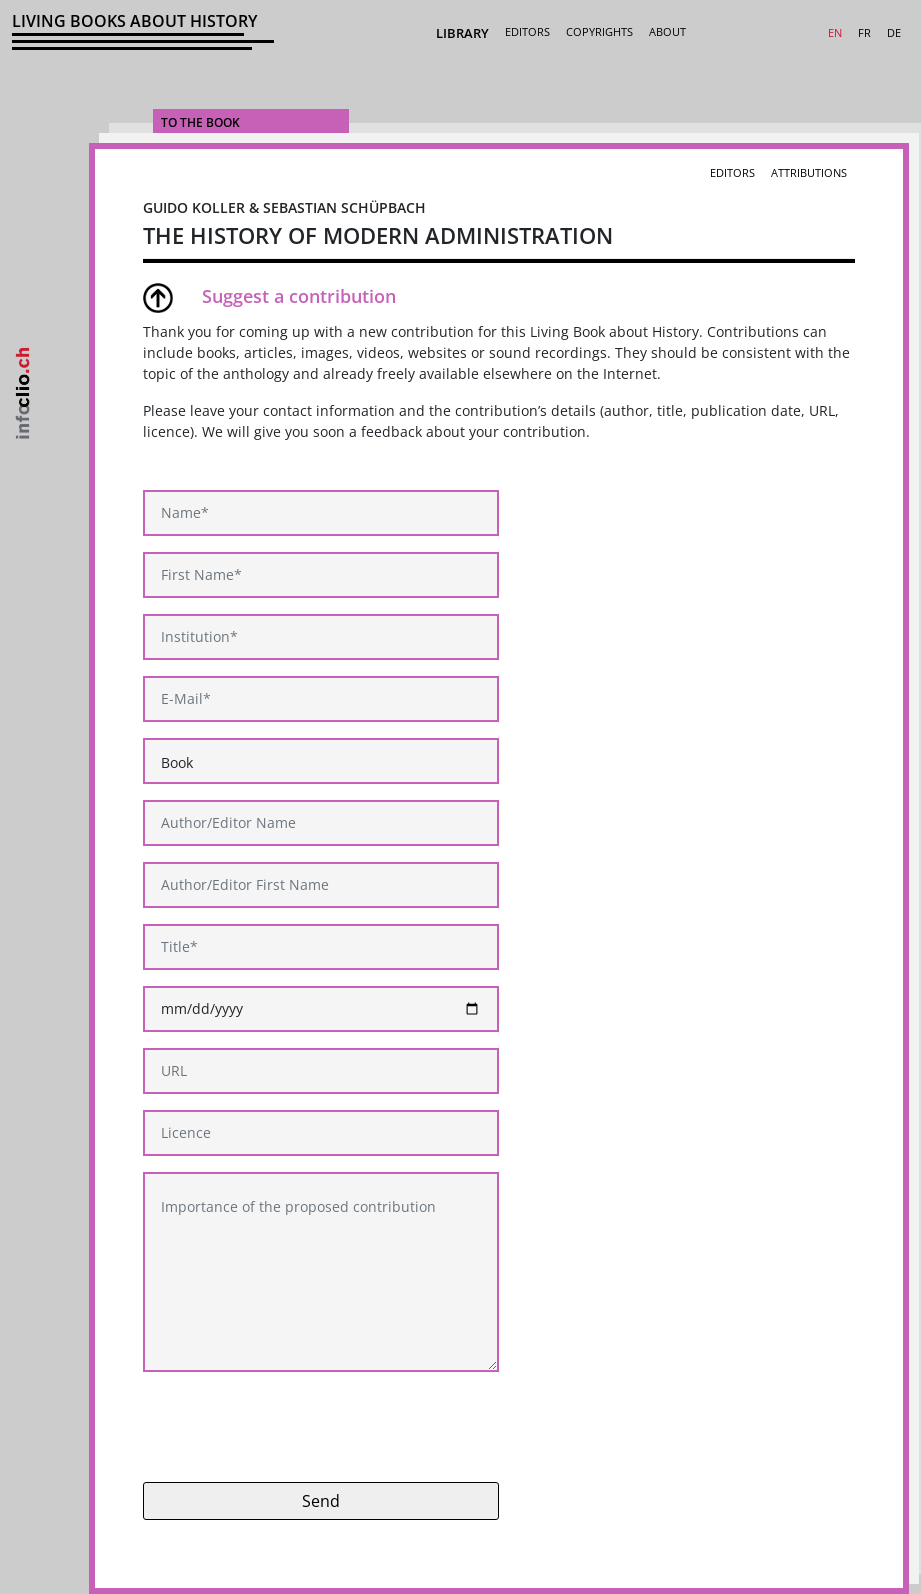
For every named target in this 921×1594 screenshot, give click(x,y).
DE (894, 32)
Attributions (809, 172)
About (667, 31)
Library (462, 33)
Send (321, 1501)
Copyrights (599, 31)
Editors (527, 31)
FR (864, 32)
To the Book (200, 122)
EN (835, 32)
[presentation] (295, 1427)
